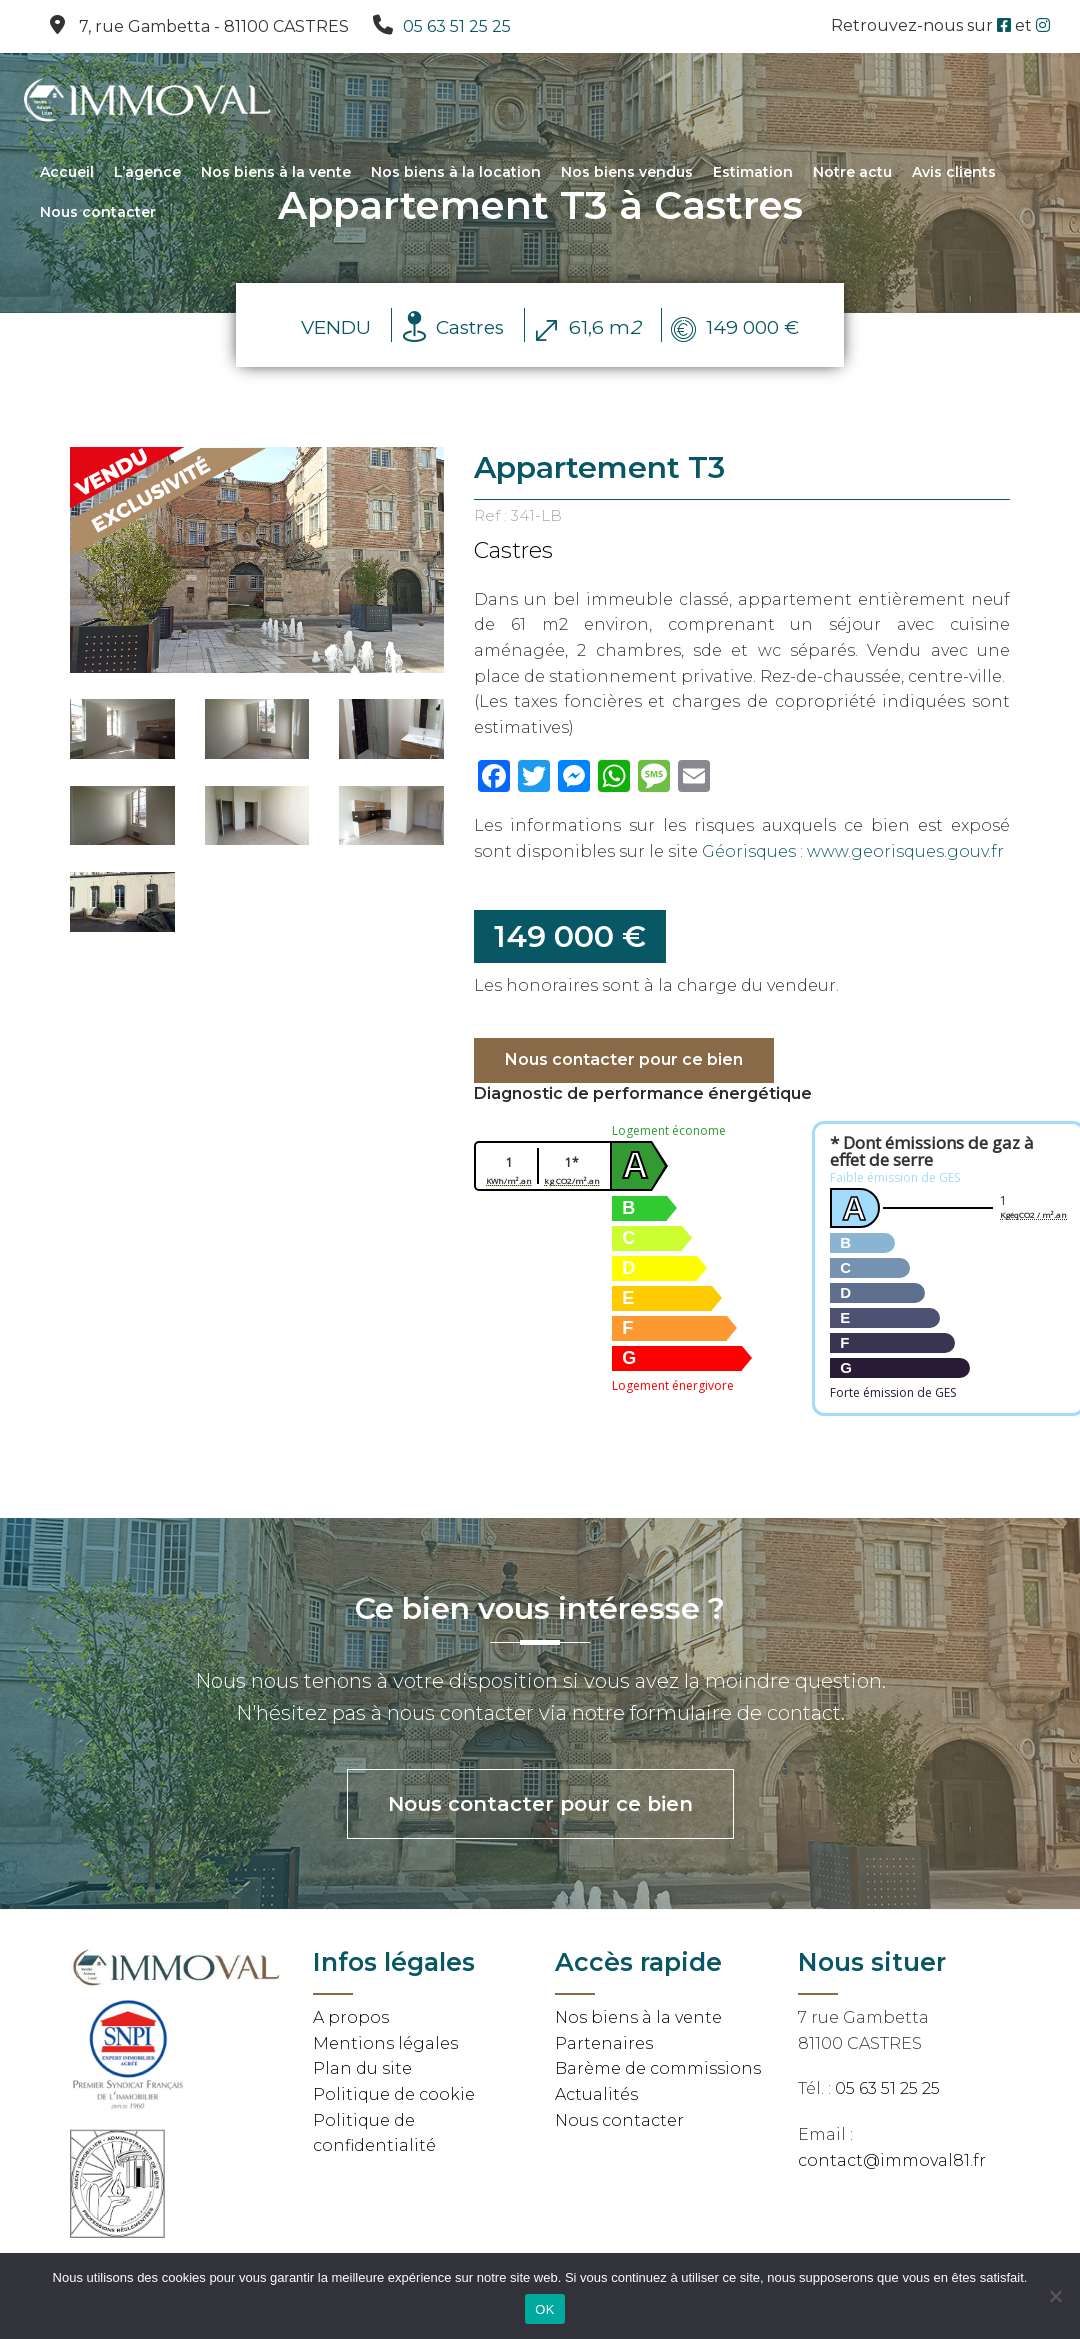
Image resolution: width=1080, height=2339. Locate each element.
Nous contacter (98, 213)
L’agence (147, 173)
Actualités (596, 2094)
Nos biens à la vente (276, 173)
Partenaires (604, 2043)
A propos (351, 2017)
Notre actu (852, 173)
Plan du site (362, 2068)
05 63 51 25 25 (457, 26)
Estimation (753, 173)
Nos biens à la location (456, 173)
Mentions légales (385, 2043)
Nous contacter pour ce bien (624, 1059)
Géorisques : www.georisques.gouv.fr (853, 851)
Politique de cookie (394, 2094)
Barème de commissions (658, 2068)
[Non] (1055, 2296)
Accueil (67, 173)
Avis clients (954, 173)
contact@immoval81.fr (892, 2160)
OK (544, 2309)
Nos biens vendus (627, 173)
